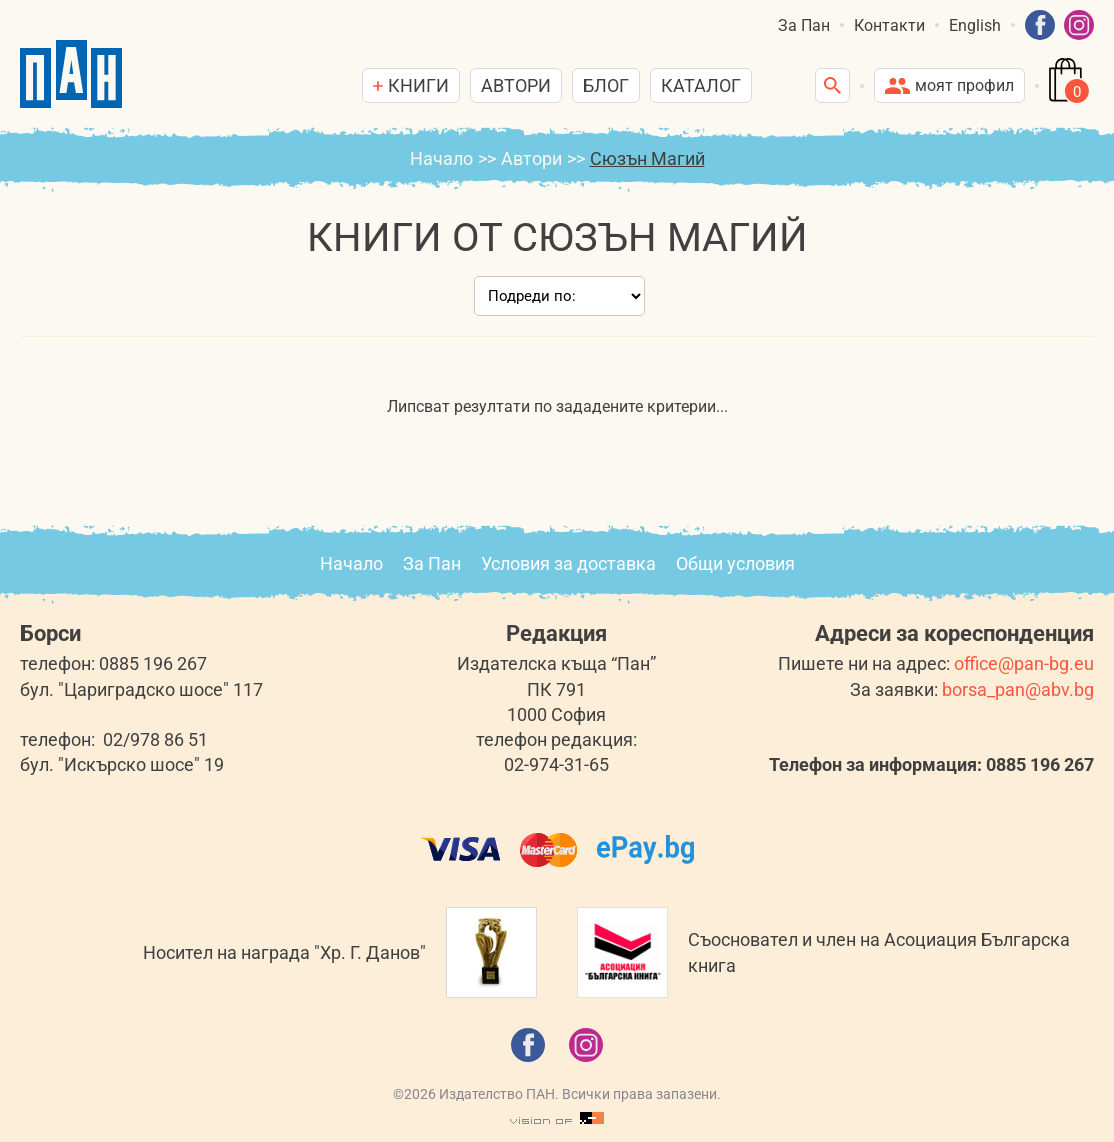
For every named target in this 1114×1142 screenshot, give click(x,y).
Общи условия (735, 563)
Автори (516, 85)
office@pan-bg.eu (1024, 663)
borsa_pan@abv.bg (1018, 689)
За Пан (804, 25)
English (975, 25)
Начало (441, 158)
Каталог (701, 85)
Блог (606, 85)
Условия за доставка (568, 563)
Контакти (889, 25)
